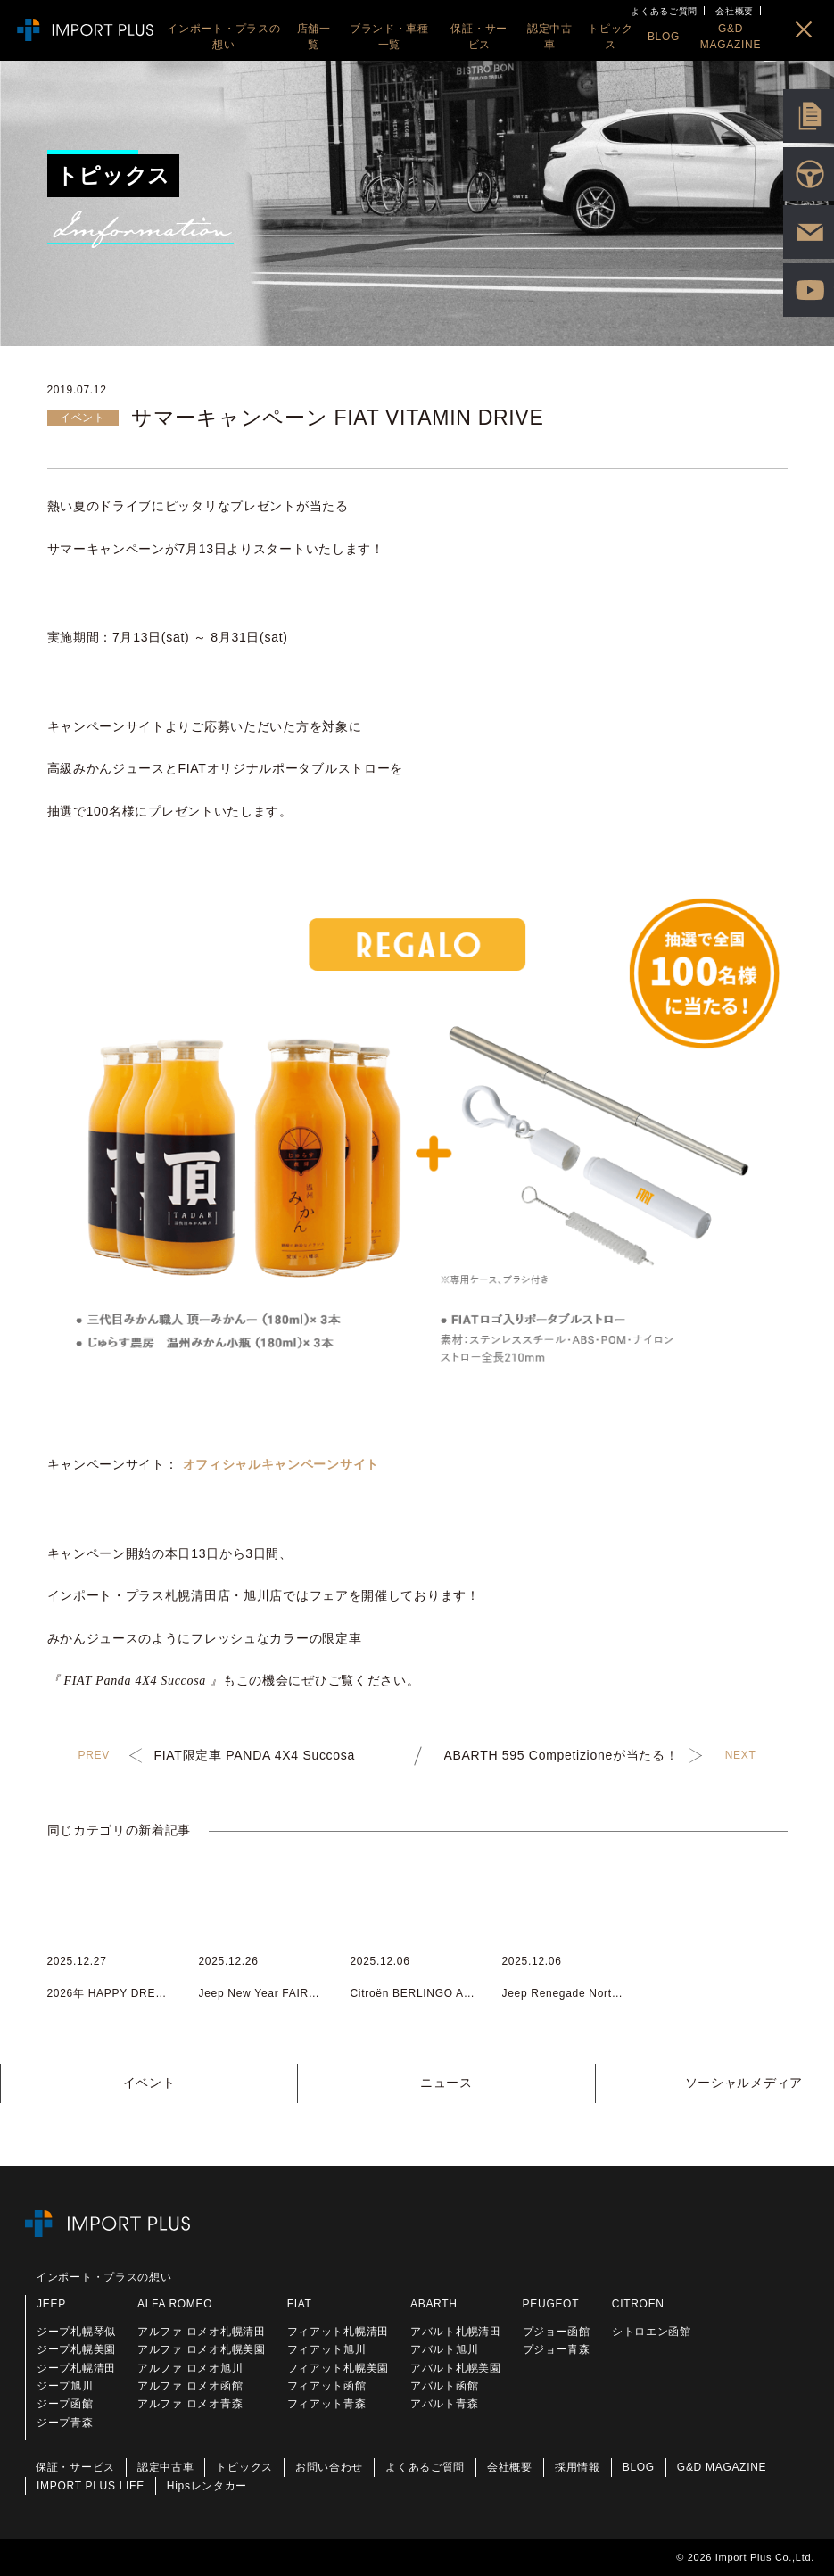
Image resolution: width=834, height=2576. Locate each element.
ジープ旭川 (65, 2386)
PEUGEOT (551, 2304)
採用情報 (577, 2467)
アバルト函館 (444, 2386)
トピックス (244, 2467)
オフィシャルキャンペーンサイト (281, 1464)
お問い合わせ (329, 2467)
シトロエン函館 (651, 2331)
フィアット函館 (327, 2386)
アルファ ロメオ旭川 (190, 2368)
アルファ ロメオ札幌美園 (201, 2349)
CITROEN (638, 2304)
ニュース (446, 2082)
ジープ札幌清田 (76, 2368)
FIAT (299, 2304)
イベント (149, 2082)
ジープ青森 (65, 2422)
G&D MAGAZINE (721, 2467)
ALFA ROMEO (174, 2304)
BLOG (639, 2467)
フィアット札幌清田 (338, 2331)
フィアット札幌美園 (338, 2368)
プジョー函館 (556, 2331)
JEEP (51, 2304)
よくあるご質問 (664, 11)
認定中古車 (165, 2467)
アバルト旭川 (444, 2349)
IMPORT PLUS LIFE (91, 2486)
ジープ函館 (65, 2404)
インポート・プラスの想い (103, 2277)
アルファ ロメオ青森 (190, 2404)
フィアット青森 (327, 2404)
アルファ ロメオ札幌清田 (201, 2331)
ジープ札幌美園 (76, 2349)
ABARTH (434, 2304)
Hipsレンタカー (207, 2486)
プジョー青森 (556, 2349)
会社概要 (734, 11)
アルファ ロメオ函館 (190, 2386)
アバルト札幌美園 (455, 2368)
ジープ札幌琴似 (76, 2331)
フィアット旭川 (327, 2349)
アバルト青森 (444, 2404)
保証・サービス (75, 2467)
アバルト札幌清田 (455, 2331)
